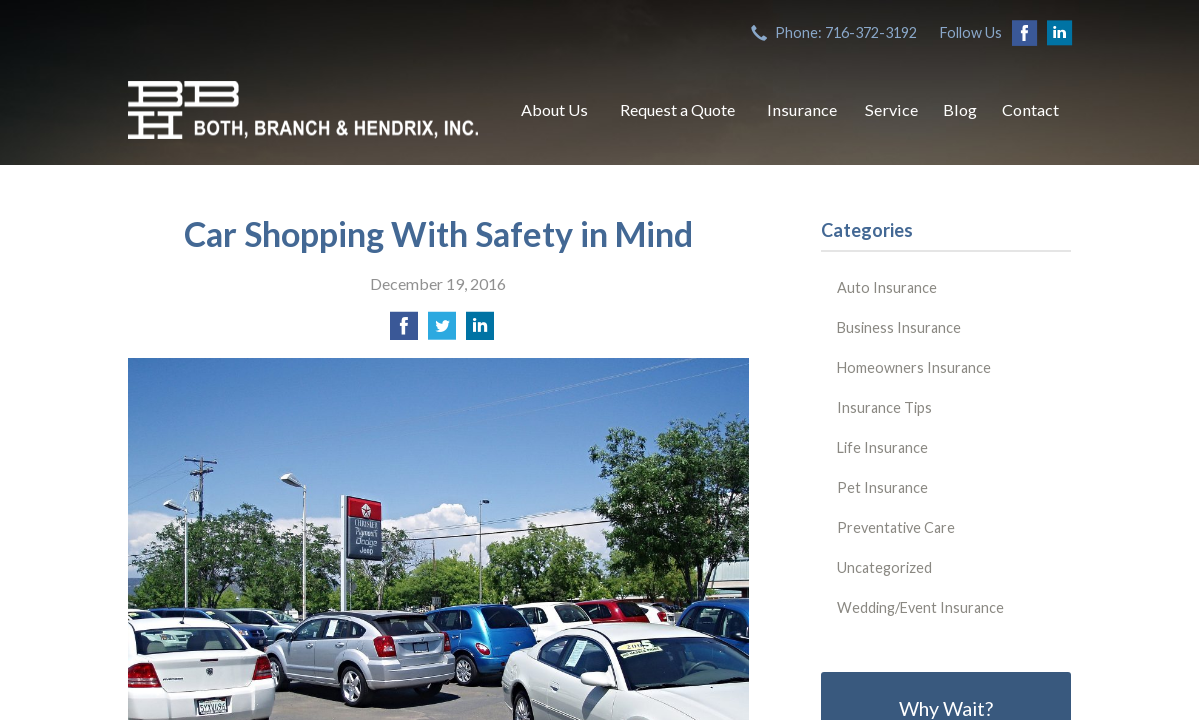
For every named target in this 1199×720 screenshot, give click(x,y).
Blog (960, 109)
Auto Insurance (887, 287)
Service (891, 109)
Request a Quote (677, 109)
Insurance (802, 109)
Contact (1030, 109)
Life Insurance (882, 447)
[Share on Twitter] (442, 331)
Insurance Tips (884, 407)
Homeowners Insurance (914, 367)
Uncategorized (884, 567)
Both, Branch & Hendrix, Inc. (303, 110)
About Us (554, 109)
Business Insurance (899, 327)
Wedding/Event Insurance (920, 607)
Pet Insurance (882, 487)
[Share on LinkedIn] (480, 331)
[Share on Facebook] (404, 331)
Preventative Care (896, 527)
